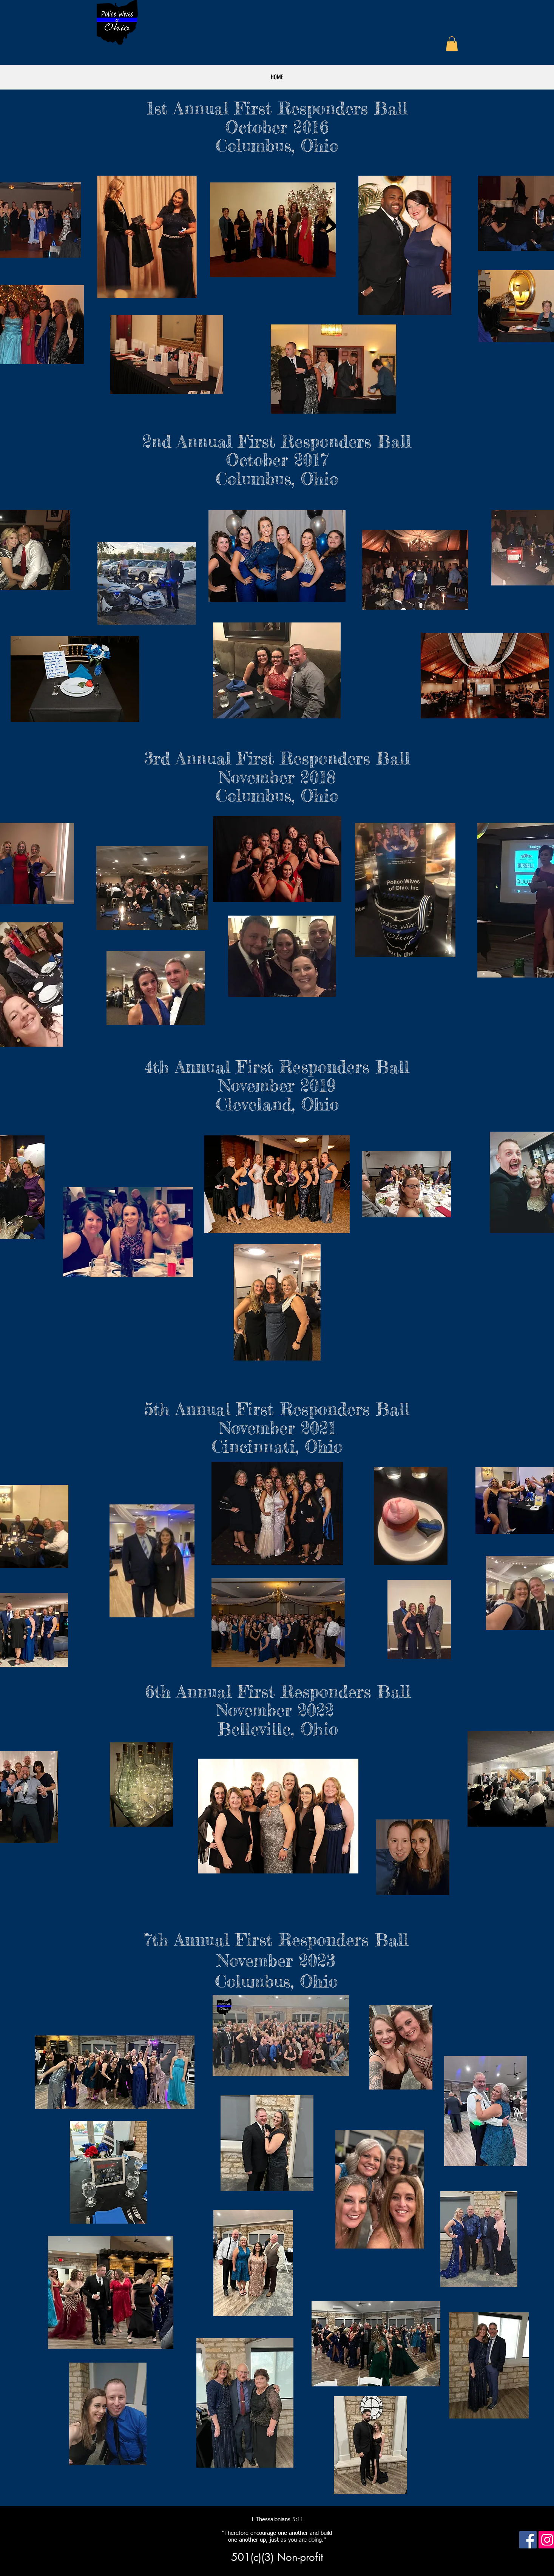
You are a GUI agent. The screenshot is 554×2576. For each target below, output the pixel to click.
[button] (452, 43)
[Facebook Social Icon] (528, 2539)
